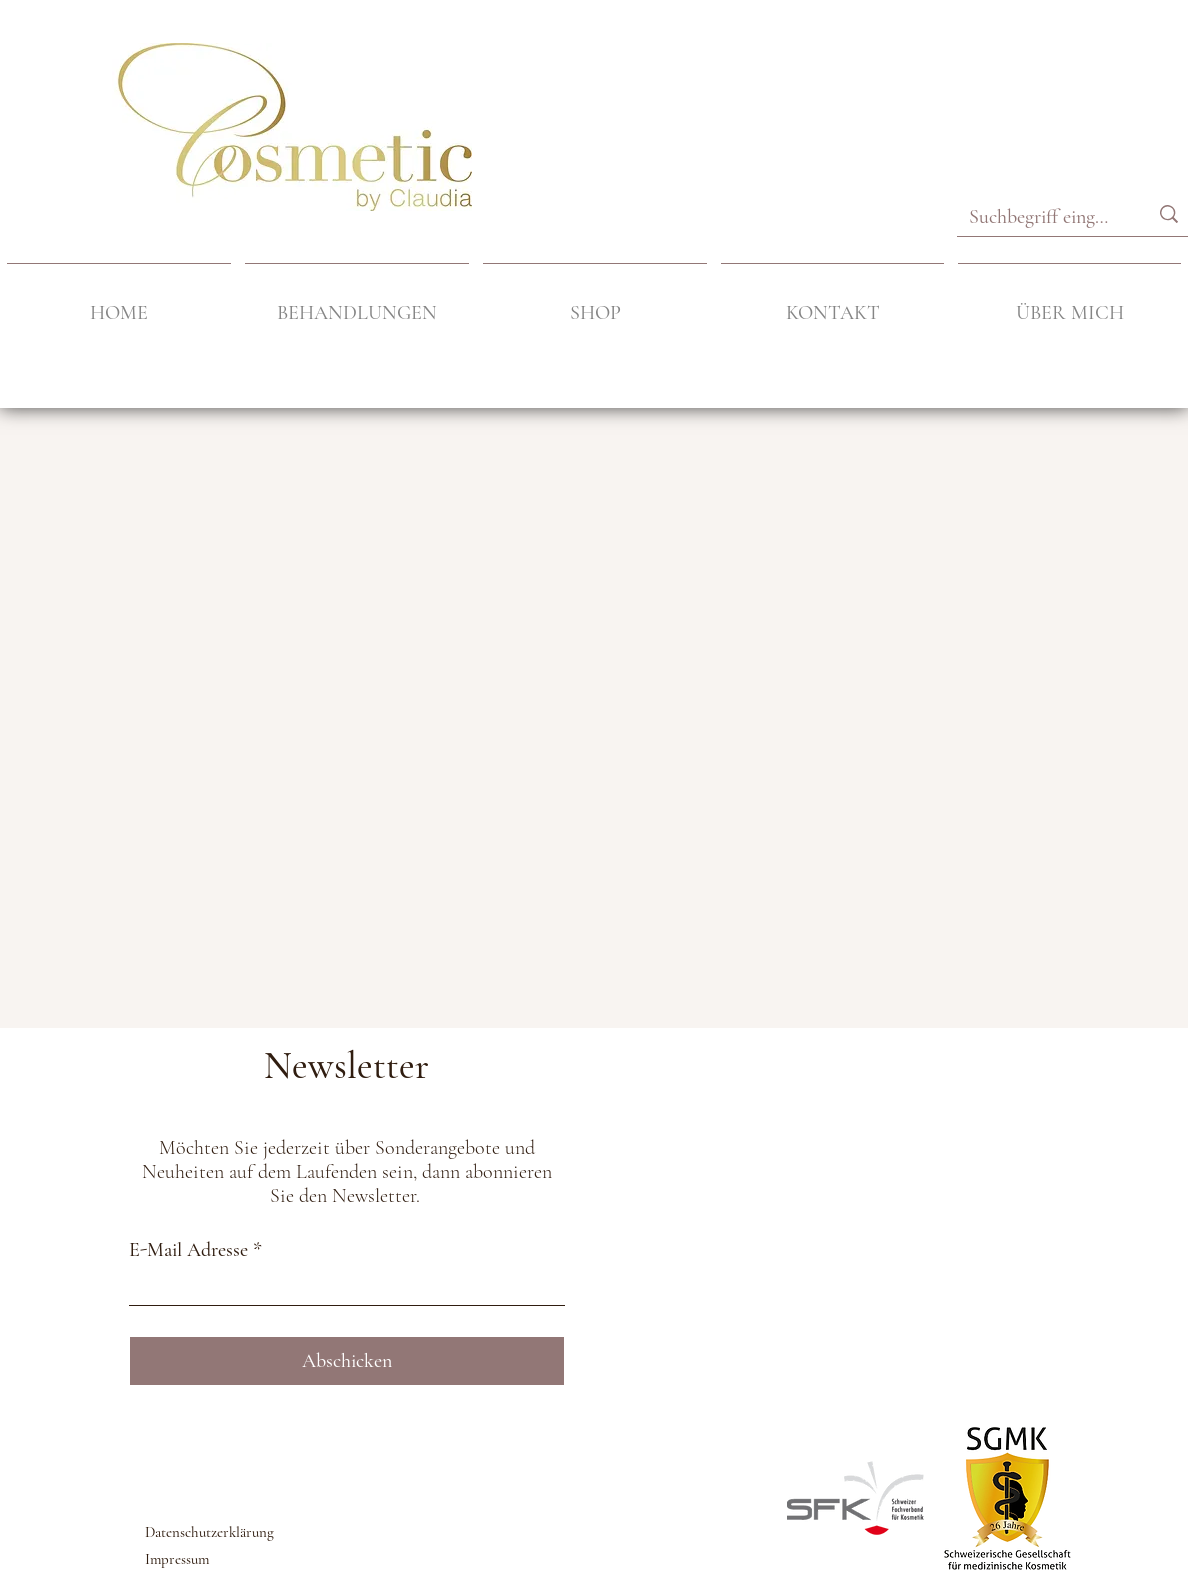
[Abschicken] (347, 1361)
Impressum (177, 1559)
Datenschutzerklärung (209, 1532)
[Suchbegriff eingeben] (1038, 217)
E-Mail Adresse (188, 1250)
